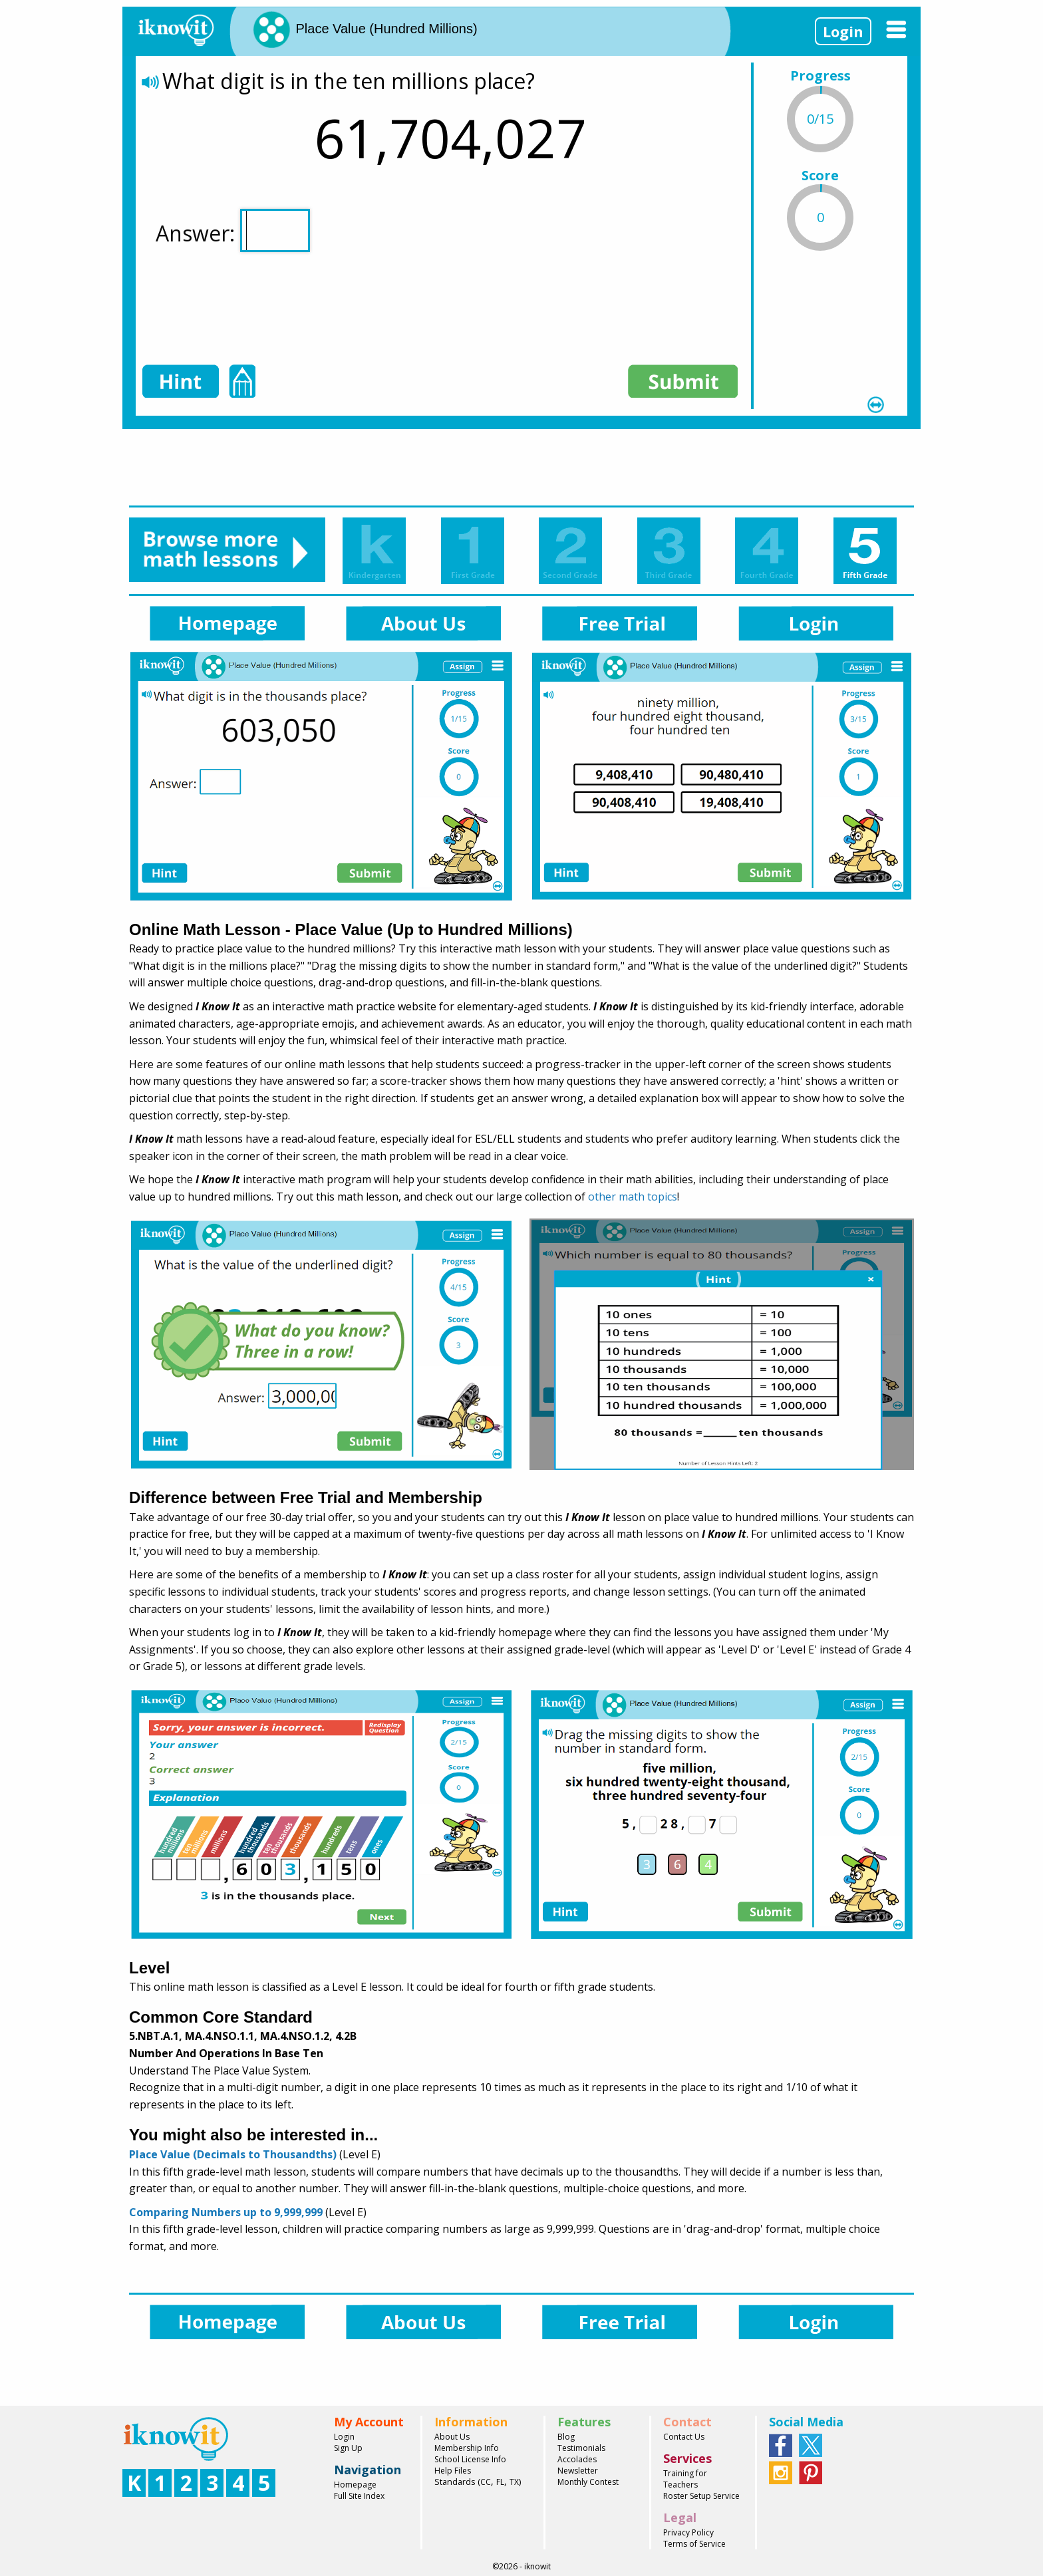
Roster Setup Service (701, 2496)
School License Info (470, 2459)
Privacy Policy (688, 2532)
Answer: (233, 230)
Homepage (355, 2484)
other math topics (632, 1196)
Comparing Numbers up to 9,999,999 (226, 2212)
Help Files (452, 2470)
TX (514, 2482)
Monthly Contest (588, 2482)
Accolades (577, 2459)
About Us (452, 2436)
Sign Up (348, 2448)
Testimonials (581, 2448)
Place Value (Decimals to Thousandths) (233, 2154)
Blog (566, 2436)
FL (500, 2482)
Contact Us (683, 2436)
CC (485, 2482)
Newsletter (577, 2470)
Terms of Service (694, 2543)
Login (843, 31)
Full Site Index (359, 2496)
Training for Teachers (685, 2479)
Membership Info (466, 2448)
